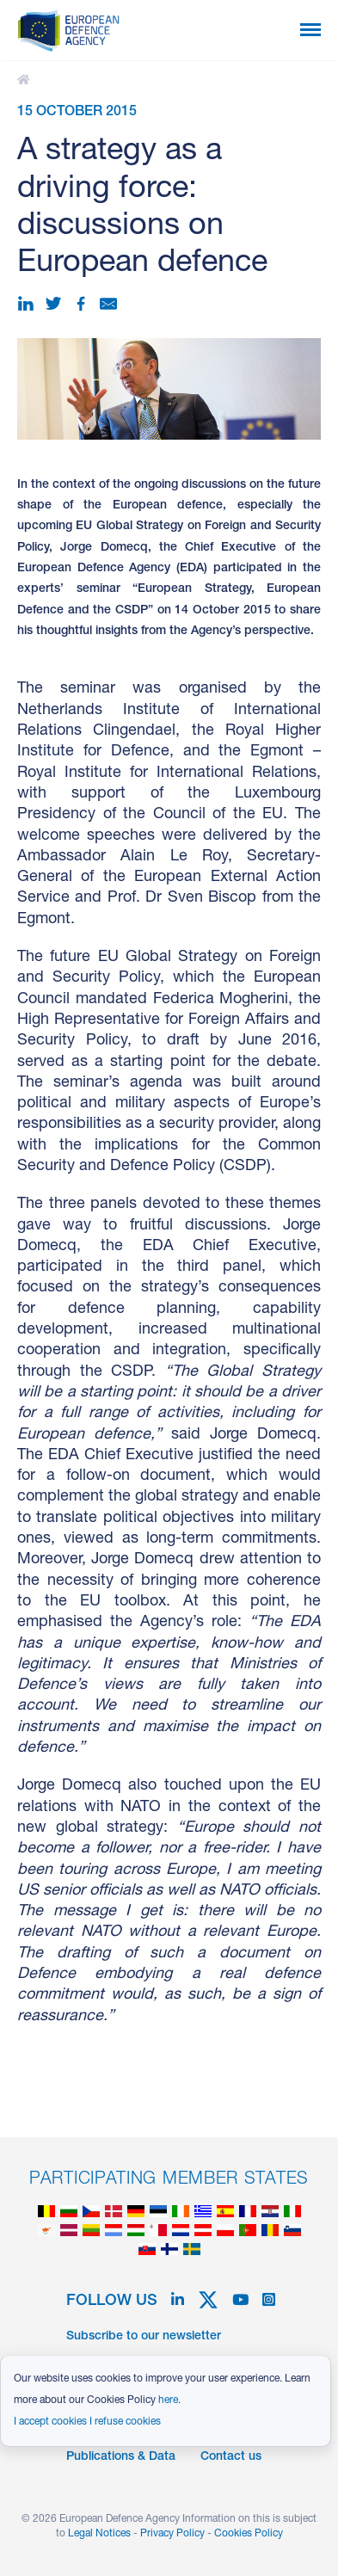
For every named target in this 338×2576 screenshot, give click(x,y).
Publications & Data (120, 2457)
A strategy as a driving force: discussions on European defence (25, 80)
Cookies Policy (248, 2534)
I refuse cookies (125, 2422)
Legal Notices (99, 2534)
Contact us (230, 2457)
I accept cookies (50, 2422)
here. (169, 2400)
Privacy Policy (172, 2534)
